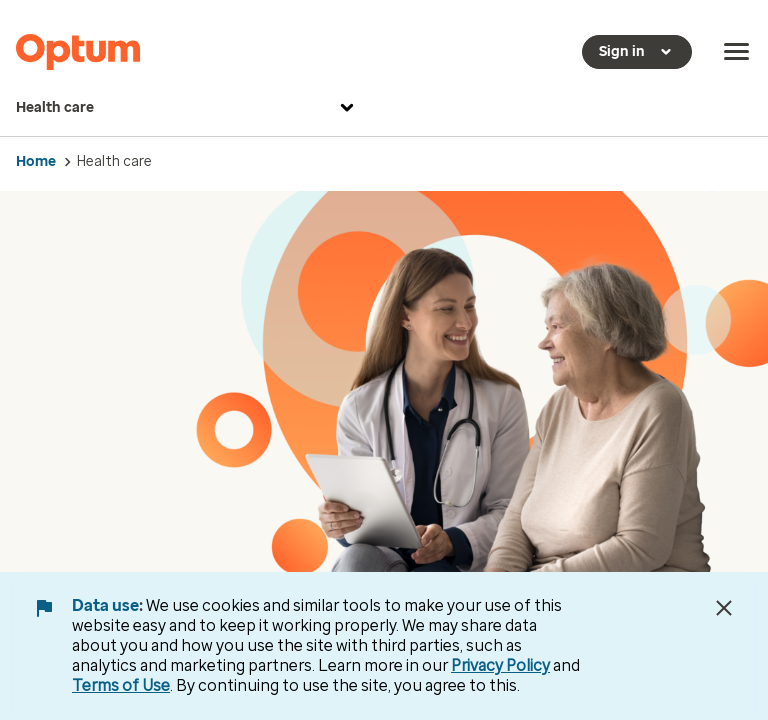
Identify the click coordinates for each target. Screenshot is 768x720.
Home (36, 161)
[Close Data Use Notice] (724, 608)
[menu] (737, 52)
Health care (187, 108)
